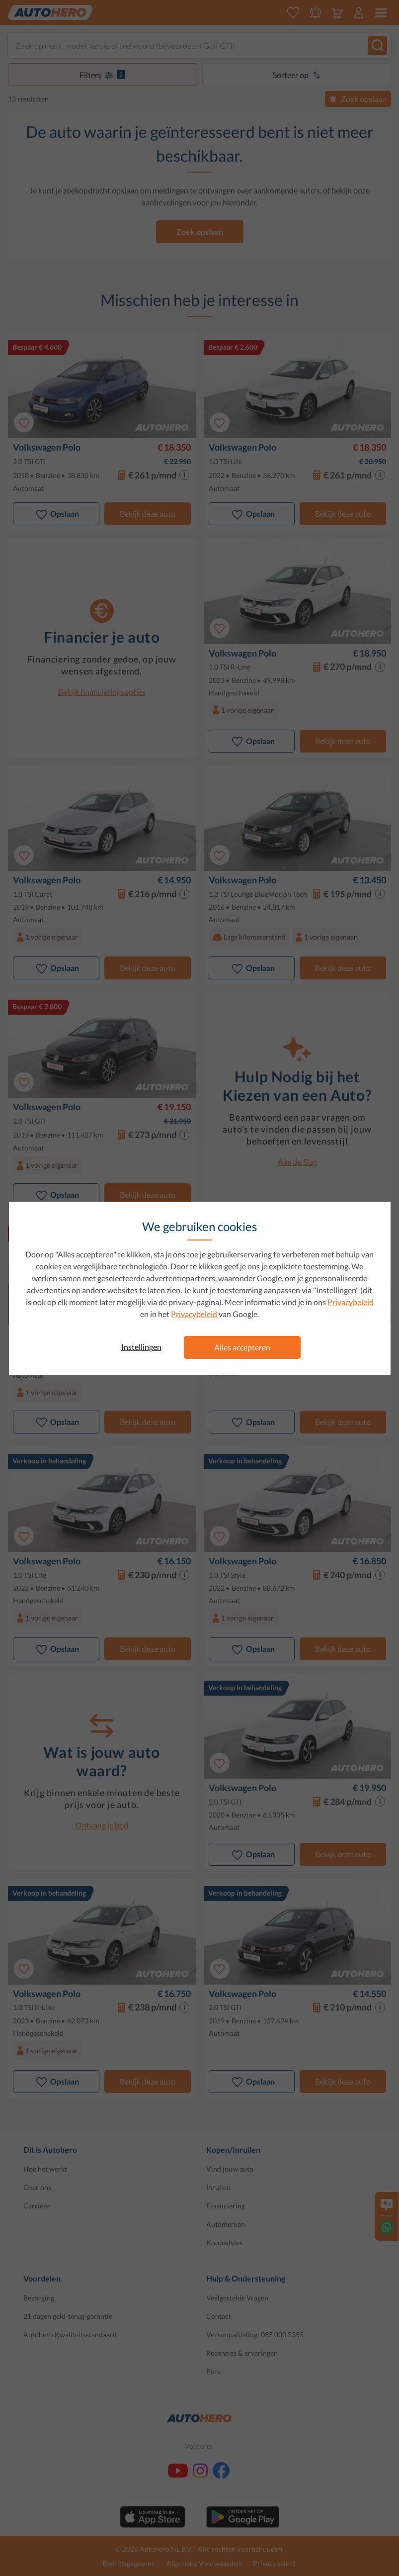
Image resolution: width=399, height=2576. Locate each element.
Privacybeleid (350, 1302)
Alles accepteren (242, 1347)
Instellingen (141, 1346)
